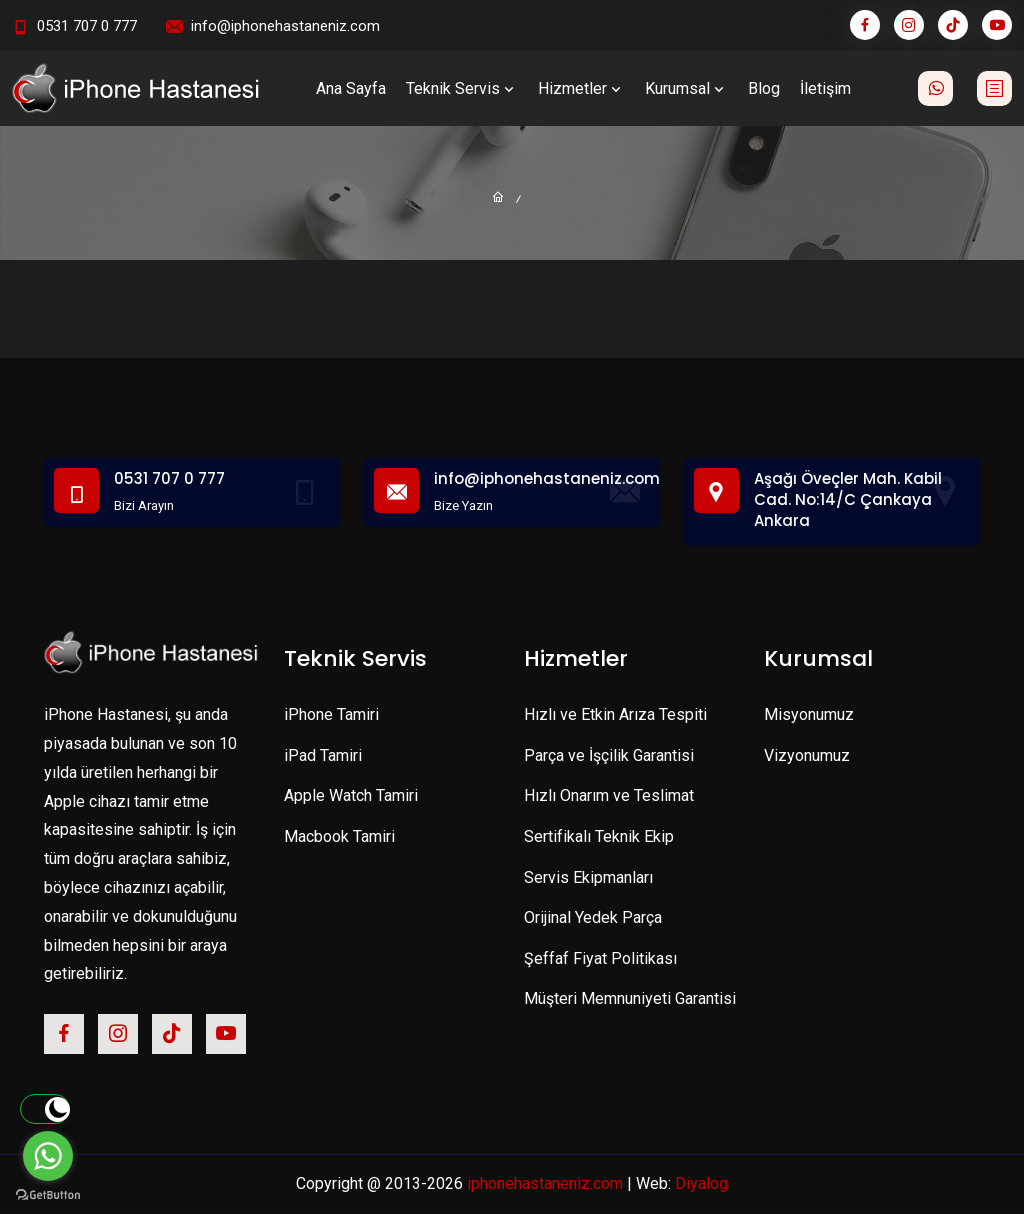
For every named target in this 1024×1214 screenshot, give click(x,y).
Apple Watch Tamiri (351, 795)
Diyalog (701, 1183)
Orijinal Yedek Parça (593, 917)
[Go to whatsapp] (48, 1156)
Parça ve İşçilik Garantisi (609, 755)
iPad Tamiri (323, 755)
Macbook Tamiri (339, 836)
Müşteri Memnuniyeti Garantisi (630, 998)
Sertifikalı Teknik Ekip (599, 836)
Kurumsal (686, 88)
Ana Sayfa (351, 88)
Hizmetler (581, 88)
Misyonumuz (809, 714)
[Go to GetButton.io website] (48, 1194)
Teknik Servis (462, 88)
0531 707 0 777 (87, 26)
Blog (764, 88)
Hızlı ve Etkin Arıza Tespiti (615, 714)
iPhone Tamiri (331, 714)
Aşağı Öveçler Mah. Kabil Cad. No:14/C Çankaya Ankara (848, 499)
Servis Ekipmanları (588, 877)
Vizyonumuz (807, 755)
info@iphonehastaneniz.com (285, 26)
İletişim (825, 88)
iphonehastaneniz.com (545, 1183)
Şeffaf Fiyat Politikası (600, 958)
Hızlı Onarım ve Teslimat (609, 795)
